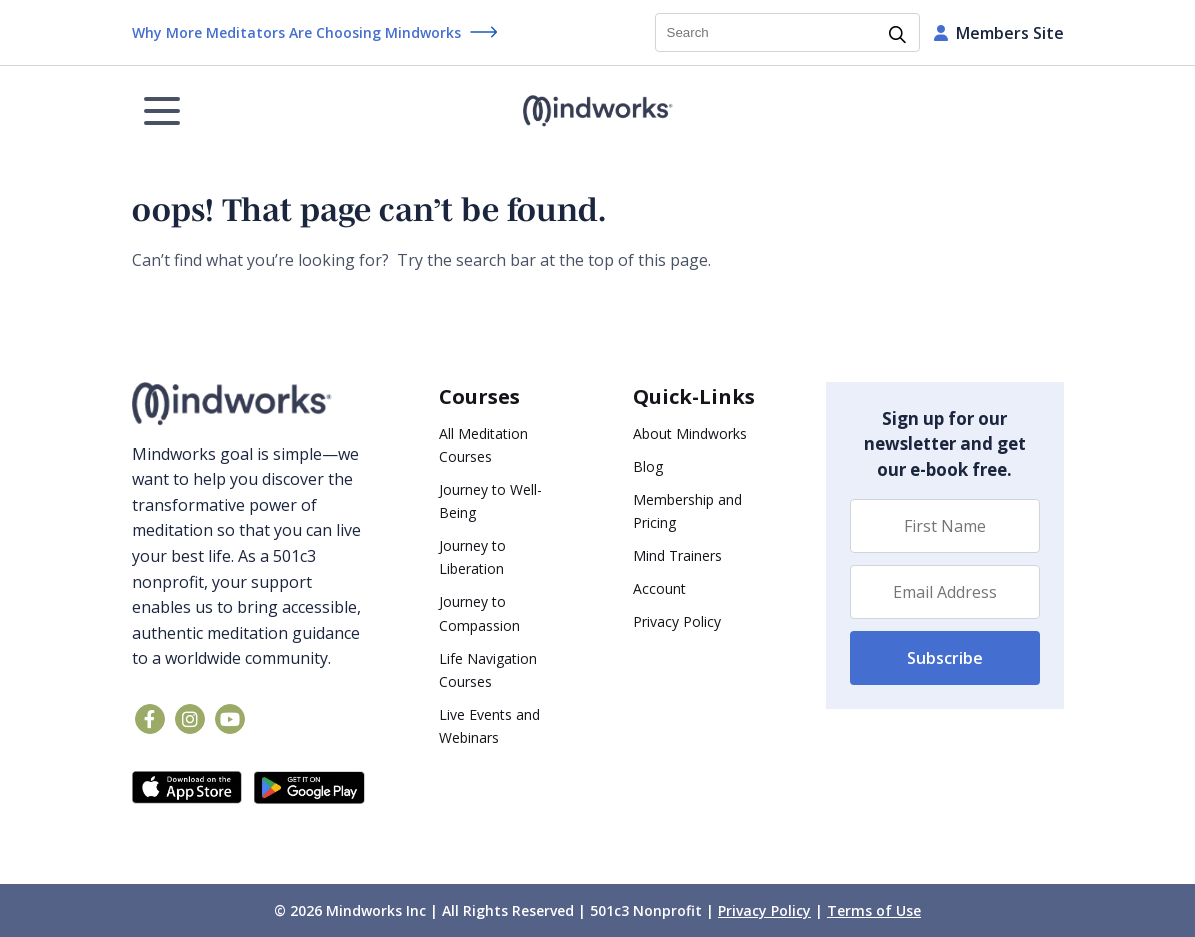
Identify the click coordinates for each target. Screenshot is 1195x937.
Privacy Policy (677, 621)
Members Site (999, 33)
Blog (648, 466)
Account (659, 588)
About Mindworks (690, 433)
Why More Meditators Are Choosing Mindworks (296, 32)
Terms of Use (874, 910)
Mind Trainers (677, 555)
